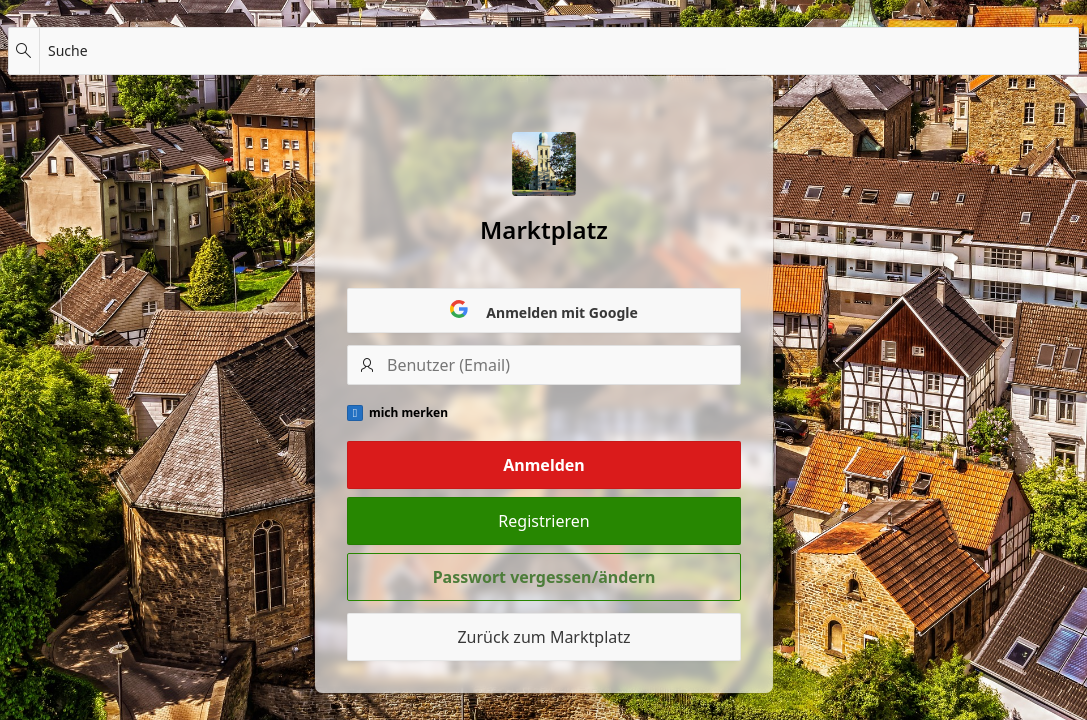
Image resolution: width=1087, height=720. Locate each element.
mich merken (408, 413)
